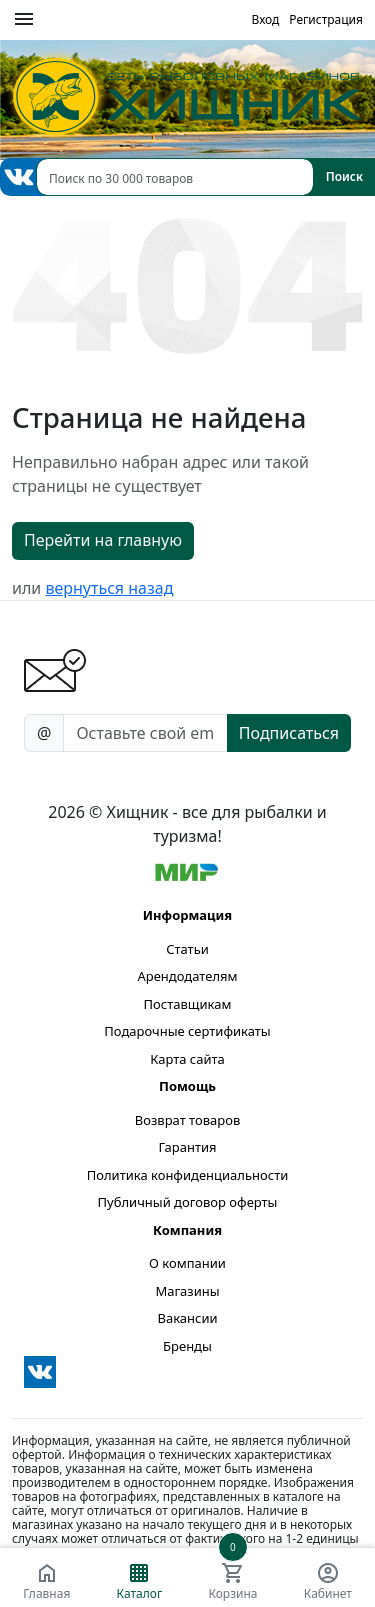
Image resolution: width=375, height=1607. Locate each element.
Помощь (187, 1086)
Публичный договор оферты (188, 1202)
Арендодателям (187, 976)
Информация (187, 915)
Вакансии (187, 1318)
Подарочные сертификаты (187, 1031)
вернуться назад (109, 588)
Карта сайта (187, 1059)
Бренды (187, 1346)
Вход (265, 19)
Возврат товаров (187, 1120)
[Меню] (24, 20)
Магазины (187, 1291)
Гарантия (187, 1147)
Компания (187, 1230)
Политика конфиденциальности (188, 1175)
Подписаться (289, 733)
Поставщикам (188, 1004)
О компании (187, 1263)
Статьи (187, 949)
